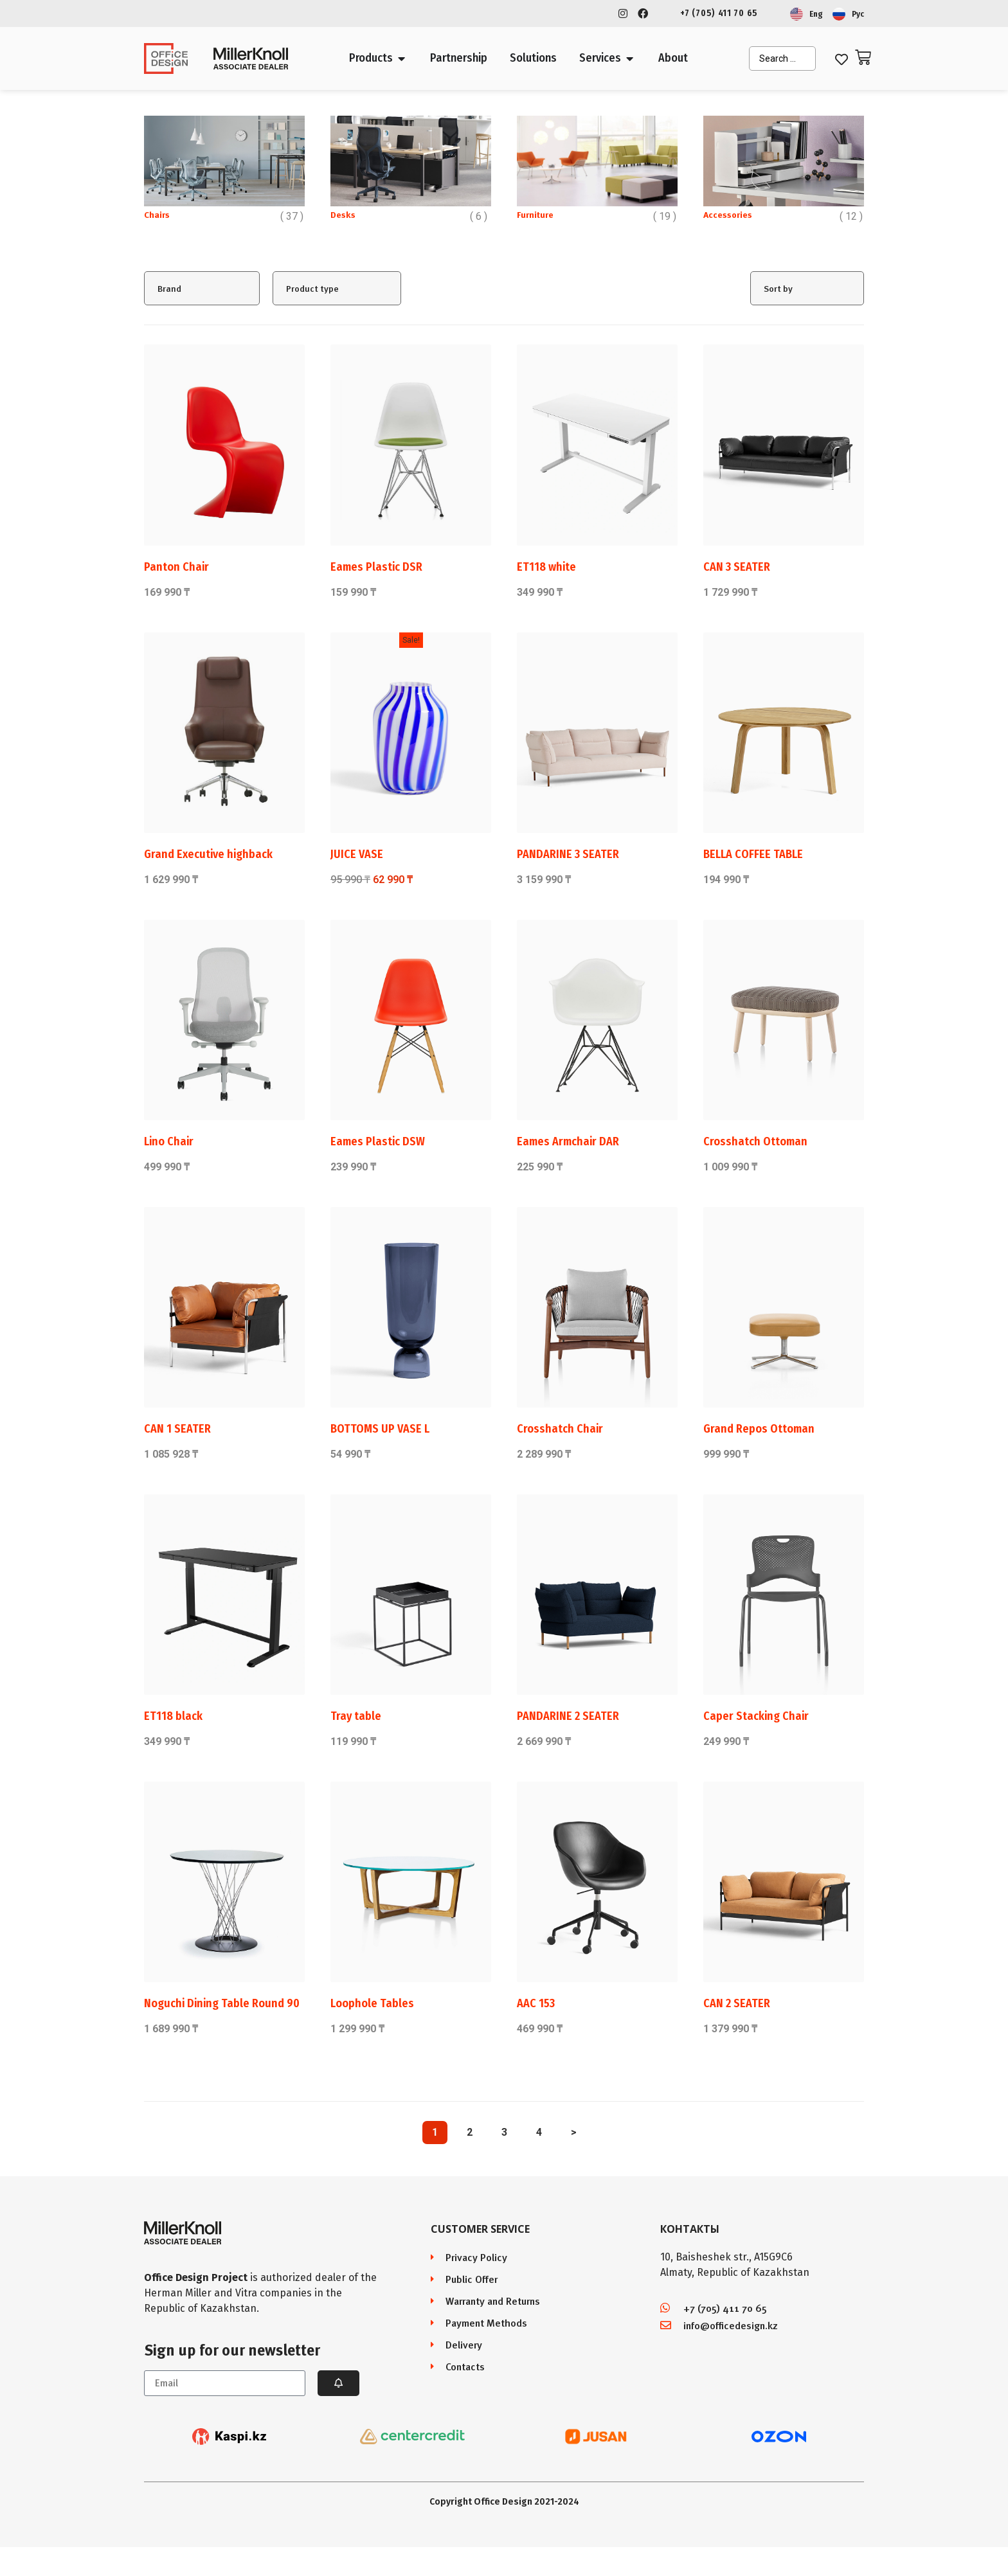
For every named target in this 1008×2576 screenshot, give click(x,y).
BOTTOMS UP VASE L (379, 1429)
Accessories (727, 214)
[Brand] (202, 288)
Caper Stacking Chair (756, 1716)
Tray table (355, 1716)
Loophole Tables (372, 2003)
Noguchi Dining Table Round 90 (222, 2003)
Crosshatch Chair (560, 1429)
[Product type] (337, 288)
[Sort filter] (807, 288)
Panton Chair (176, 567)
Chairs (157, 214)
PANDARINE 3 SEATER (568, 854)
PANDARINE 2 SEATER (568, 1716)
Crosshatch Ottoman (755, 1141)
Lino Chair (169, 1141)
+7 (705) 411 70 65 (719, 13)
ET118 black (173, 1716)
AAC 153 (536, 2003)
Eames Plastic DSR (376, 567)
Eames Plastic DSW (377, 1141)
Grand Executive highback (208, 854)
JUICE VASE (356, 854)
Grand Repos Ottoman (759, 1429)
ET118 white (546, 567)
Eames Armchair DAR (568, 1141)
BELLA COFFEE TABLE (753, 854)
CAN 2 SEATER (736, 2003)
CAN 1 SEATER (177, 1429)
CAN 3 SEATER (736, 567)
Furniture (535, 214)
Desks (343, 214)
